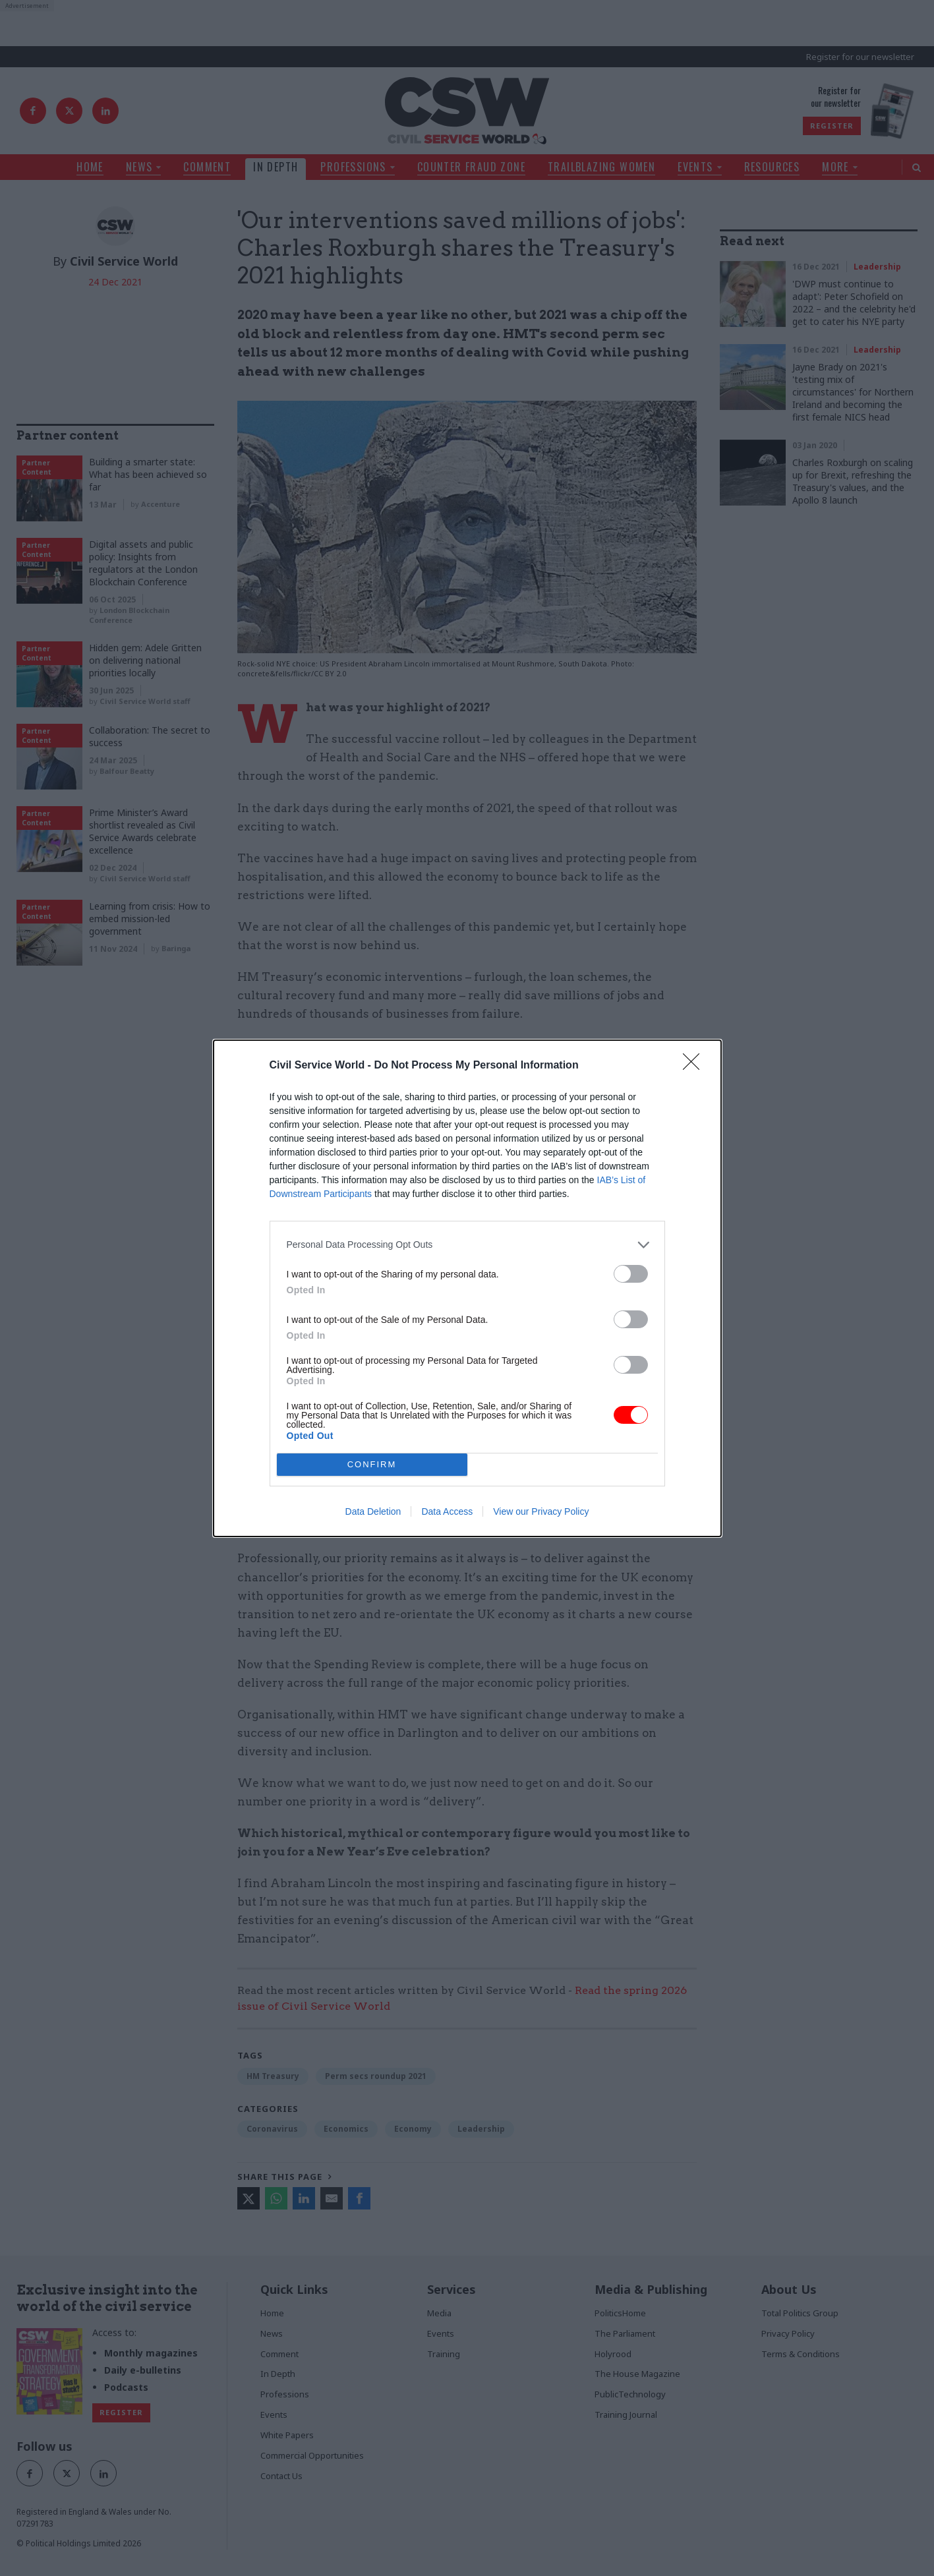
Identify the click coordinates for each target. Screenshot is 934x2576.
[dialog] (467, 1288)
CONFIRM (372, 1464)
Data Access (447, 1511)
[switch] (631, 1274)
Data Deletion (373, 1511)
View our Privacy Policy (541, 1511)
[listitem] (467, 1245)
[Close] (695, 1065)
